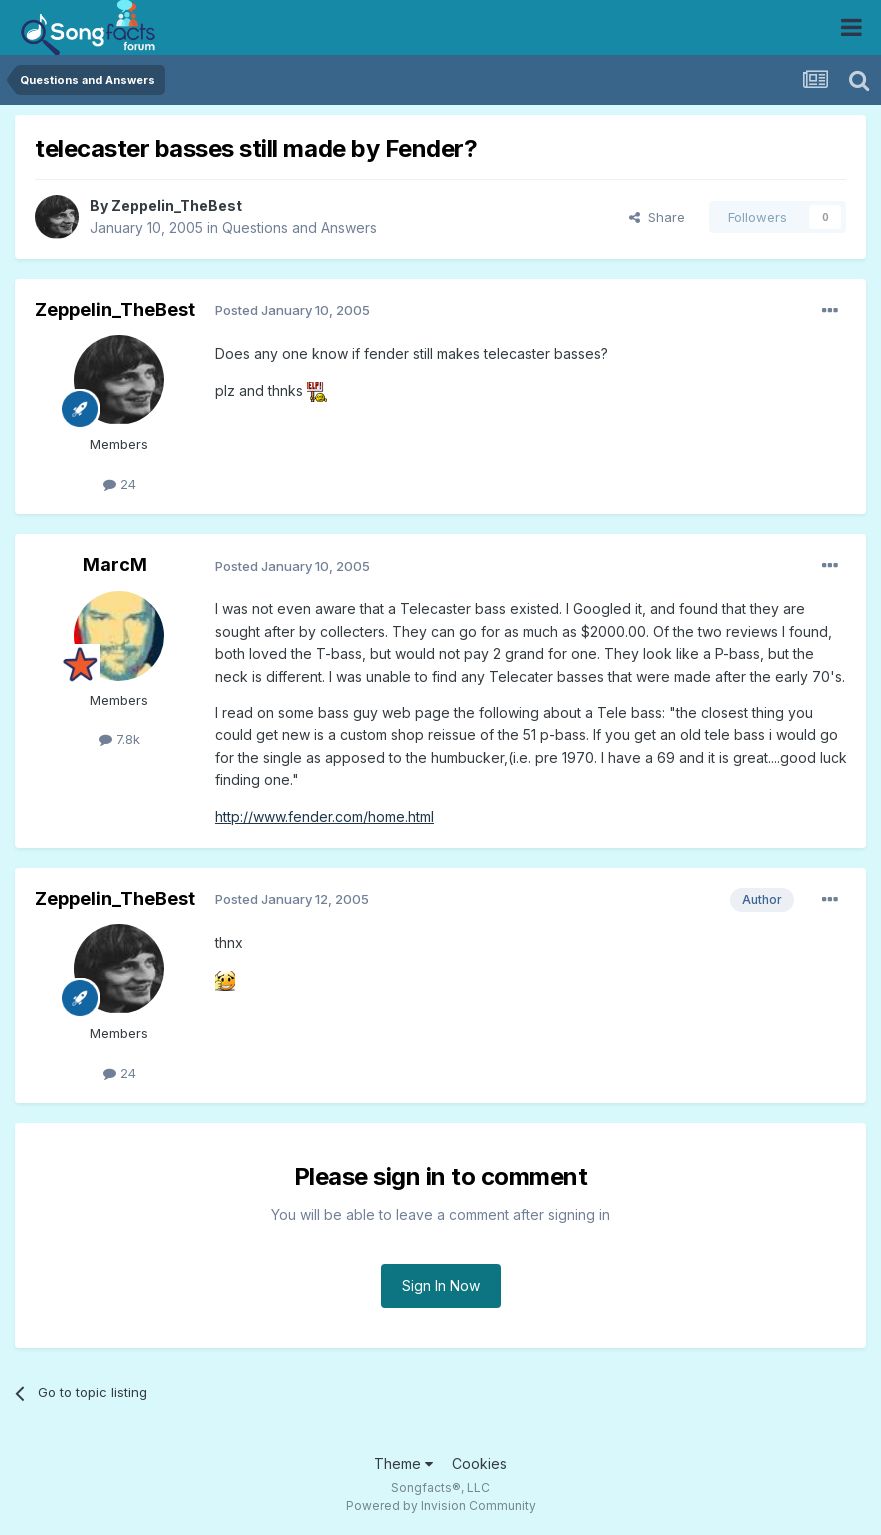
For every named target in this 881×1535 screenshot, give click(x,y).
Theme (403, 1463)
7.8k (119, 739)
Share (657, 217)
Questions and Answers (299, 227)
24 (119, 484)
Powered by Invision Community (441, 1505)
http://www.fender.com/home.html (324, 816)
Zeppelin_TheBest (176, 205)
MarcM (115, 564)
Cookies (479, 1463)
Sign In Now (441, 1285)
